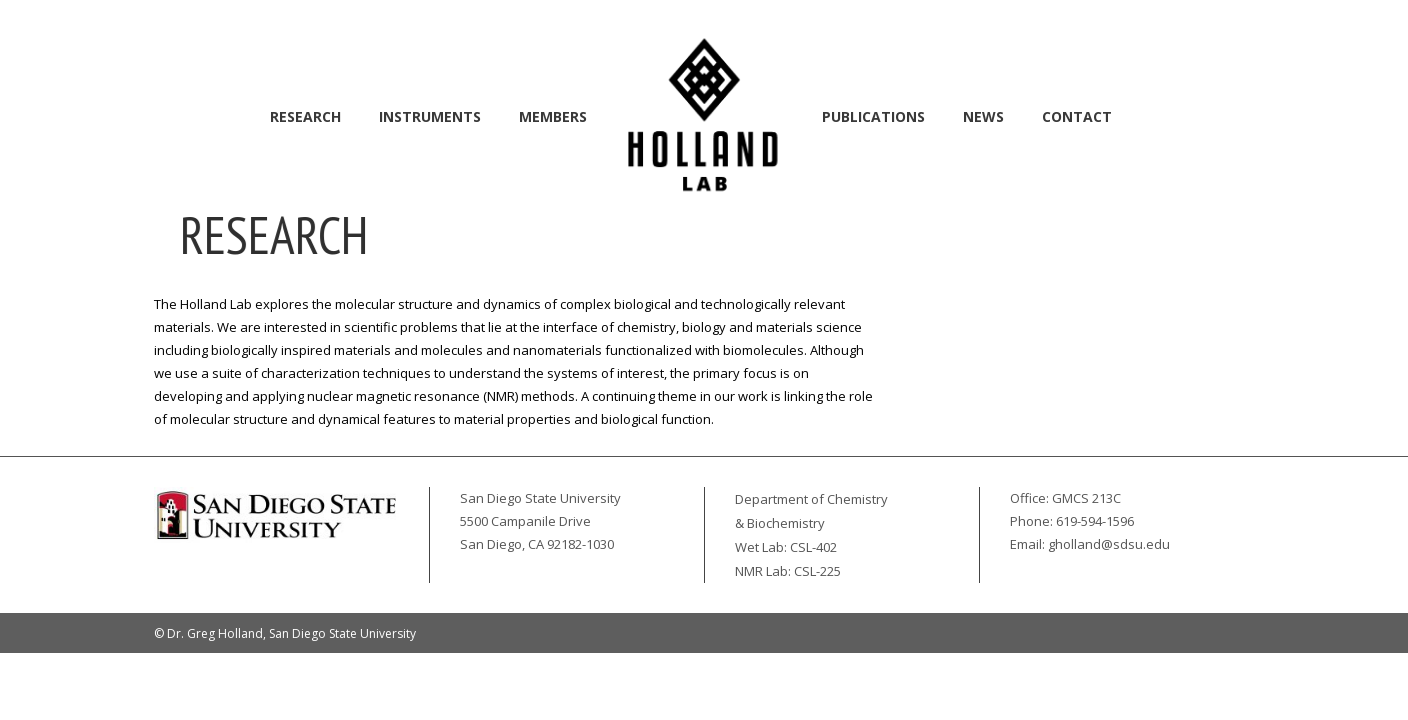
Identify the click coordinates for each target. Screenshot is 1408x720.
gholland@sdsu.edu (1109, 544)
